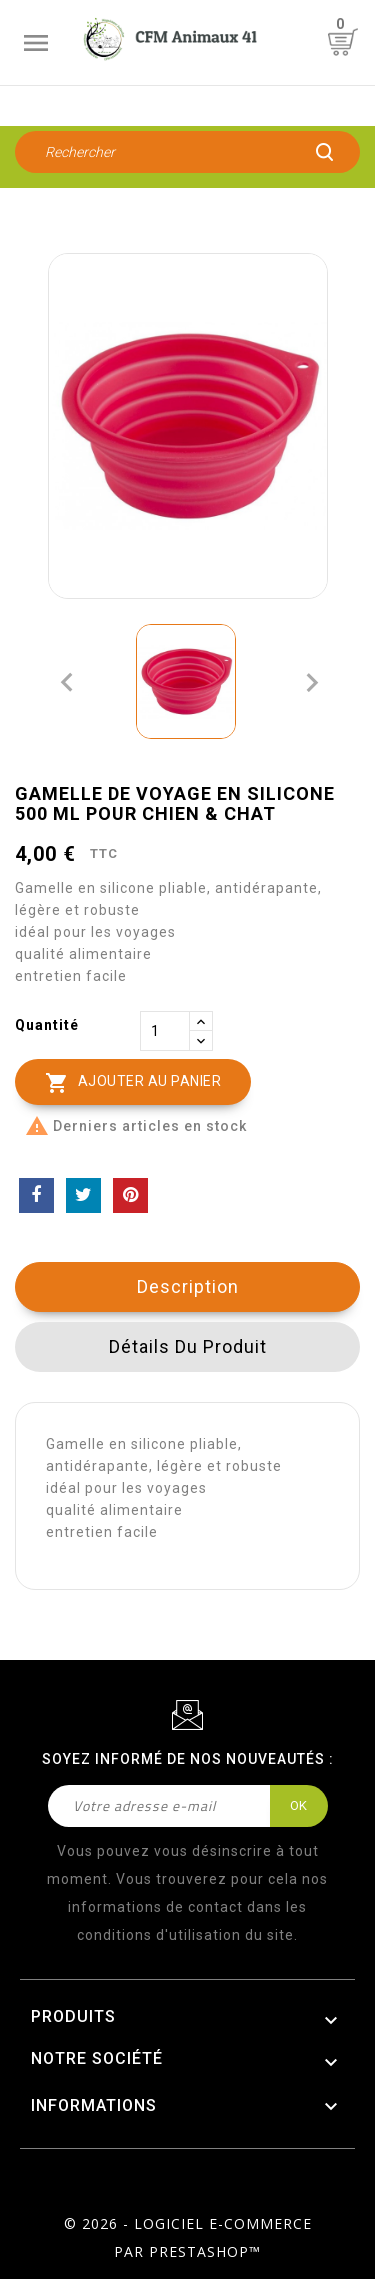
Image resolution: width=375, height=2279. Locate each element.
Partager (36, 1195)
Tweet (83, 1195)
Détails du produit (188, 1346)
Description (188, 1286)
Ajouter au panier (133, 1083)
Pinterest (130, 1195)
